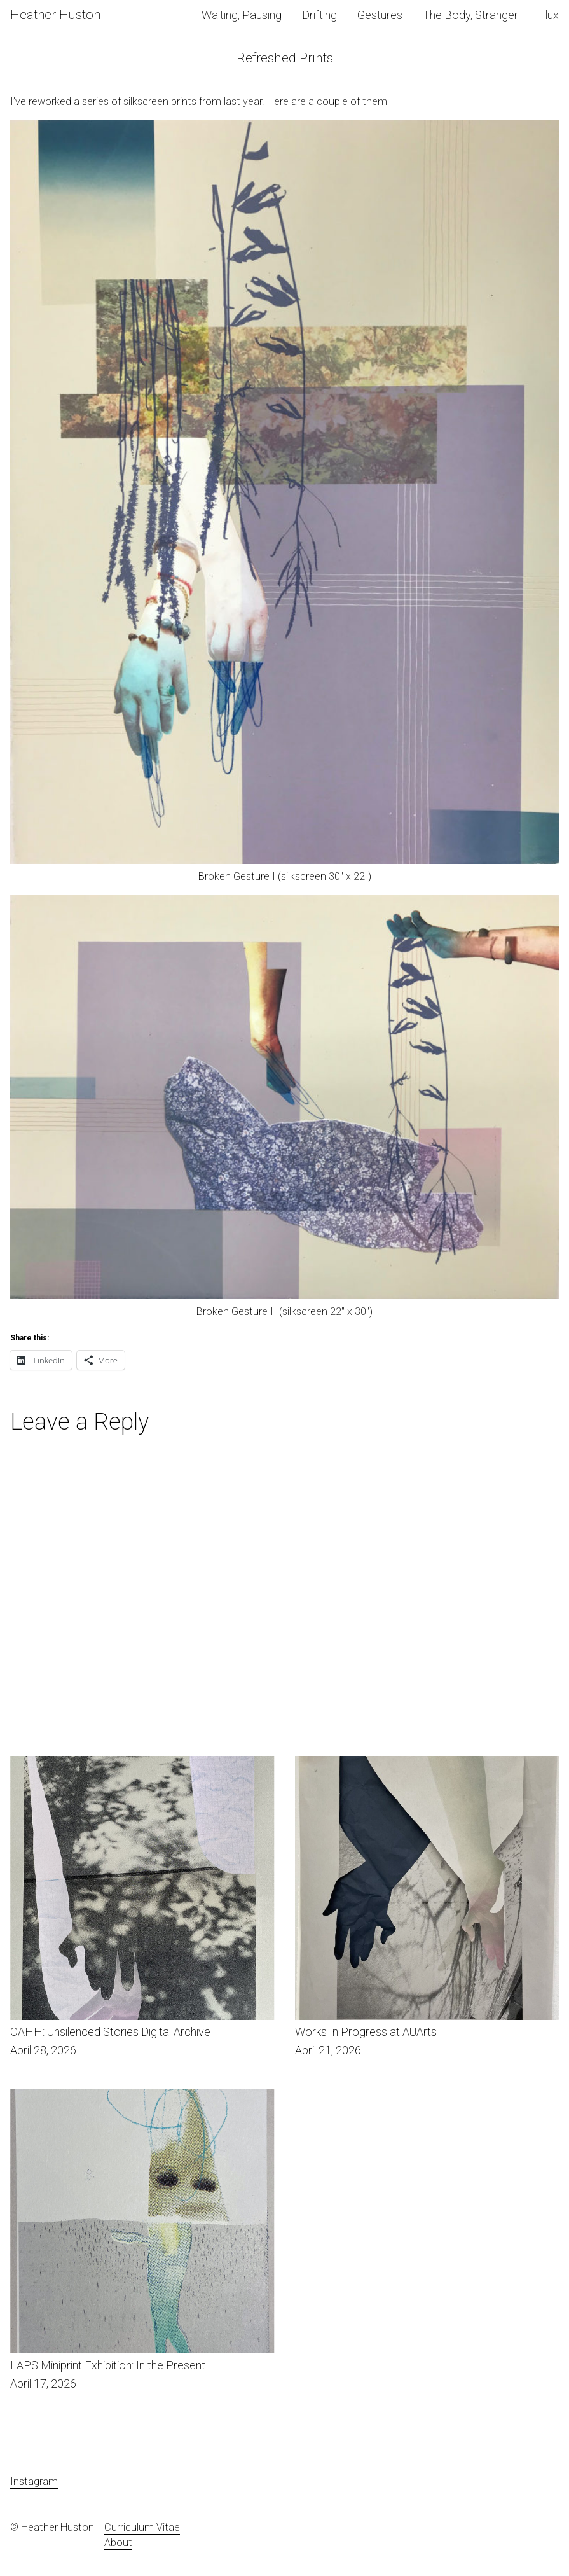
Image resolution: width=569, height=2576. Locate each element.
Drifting (319, 15)
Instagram (34, 2481)
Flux (548, 15)
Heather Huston (55, 14)
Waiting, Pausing (242, 15)
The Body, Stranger (470, 15)
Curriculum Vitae (142, 2527)
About (118, 2543)
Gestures (379, 15)
